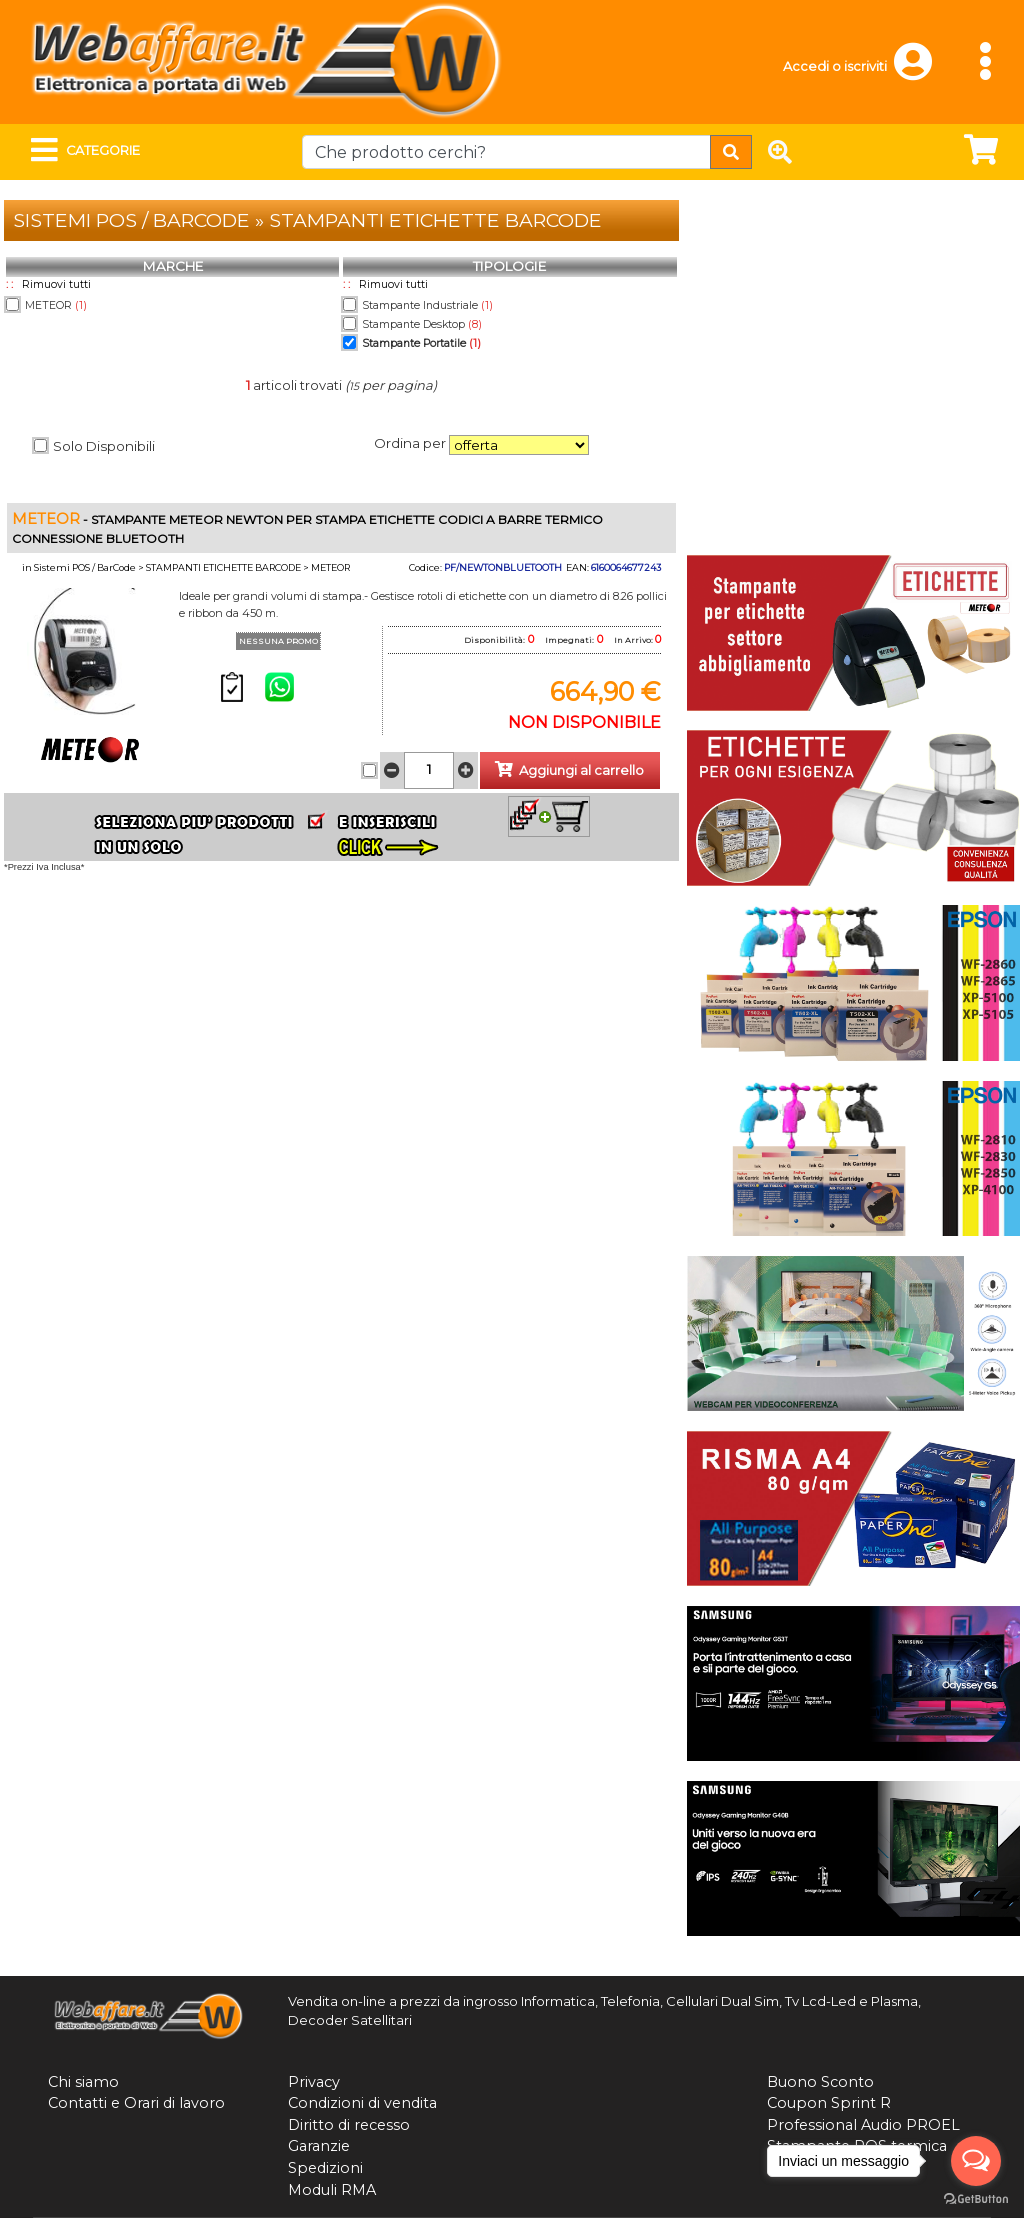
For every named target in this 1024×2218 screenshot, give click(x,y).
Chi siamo (83, 2082)
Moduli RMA (332, 2190)
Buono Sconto (820, 2082)
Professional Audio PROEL (863, 2125)
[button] (922, 71)
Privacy (314, 2082)
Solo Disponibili (104, 446)
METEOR (56, 305)
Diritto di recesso (349, 2125)
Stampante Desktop (422, 324)
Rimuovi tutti (56, 284)
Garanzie (319, 2146)
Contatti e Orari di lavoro (136, 2103)
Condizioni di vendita (362, 2103)
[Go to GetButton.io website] (976, 2198)
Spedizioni (325, 2168)
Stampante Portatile (421, 343)
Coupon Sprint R (829, 2103)
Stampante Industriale (427, 305)
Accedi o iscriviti (835, 66)
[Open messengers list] (976, 2161)
